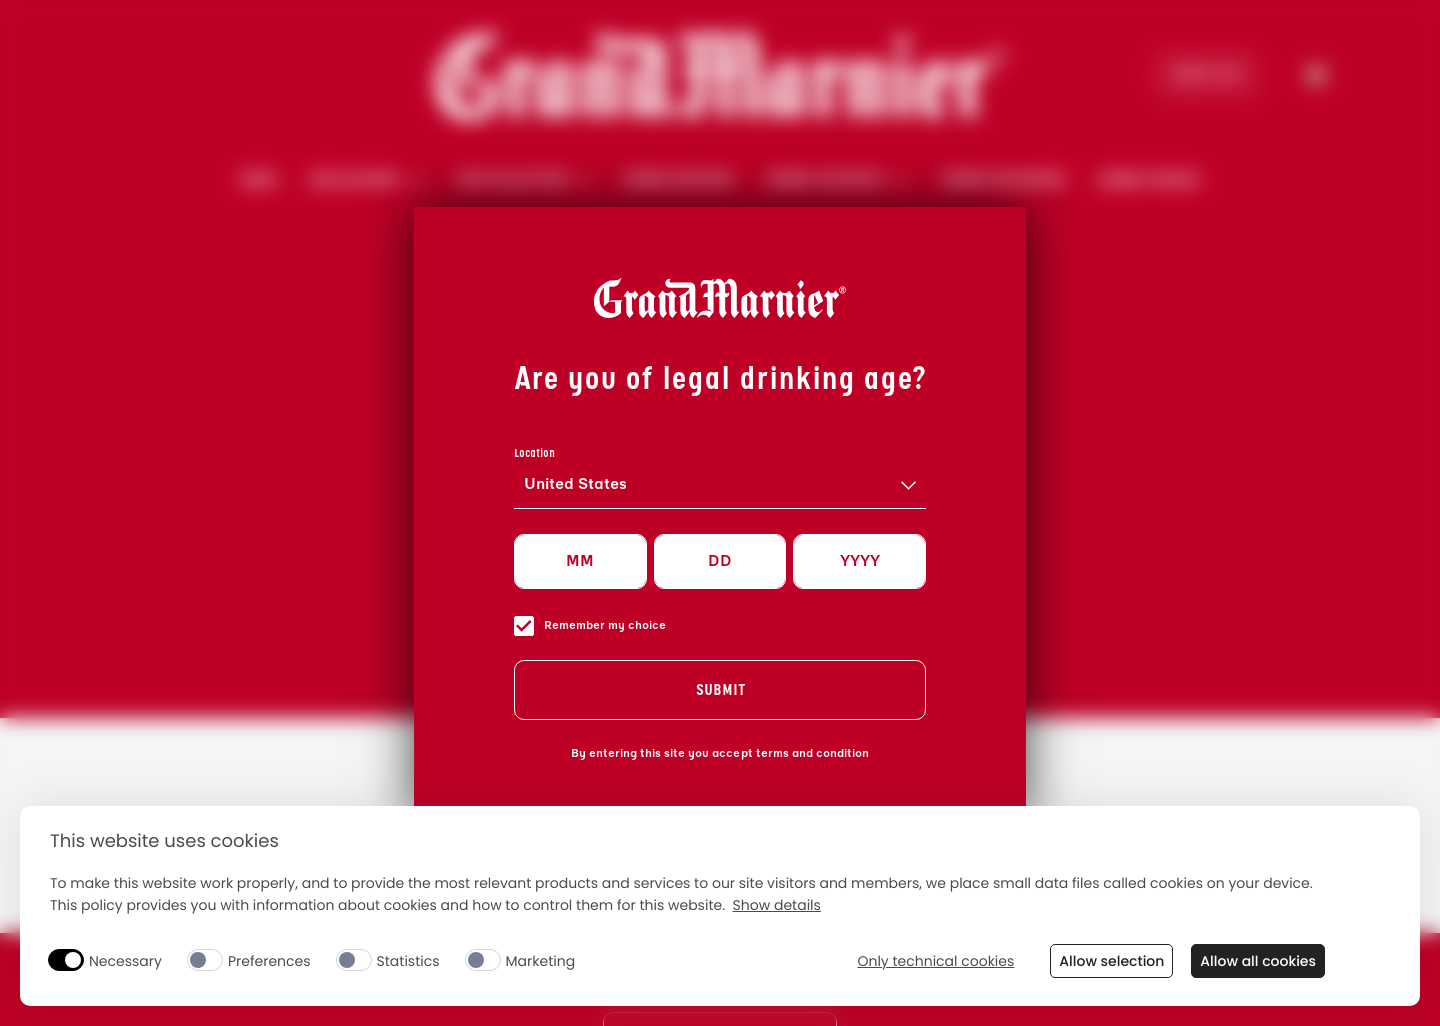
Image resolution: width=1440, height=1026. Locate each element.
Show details (777, 905)
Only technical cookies (935, 961)
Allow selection (1111, 961)
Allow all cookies (1258, 961)
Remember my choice (590, 626)
